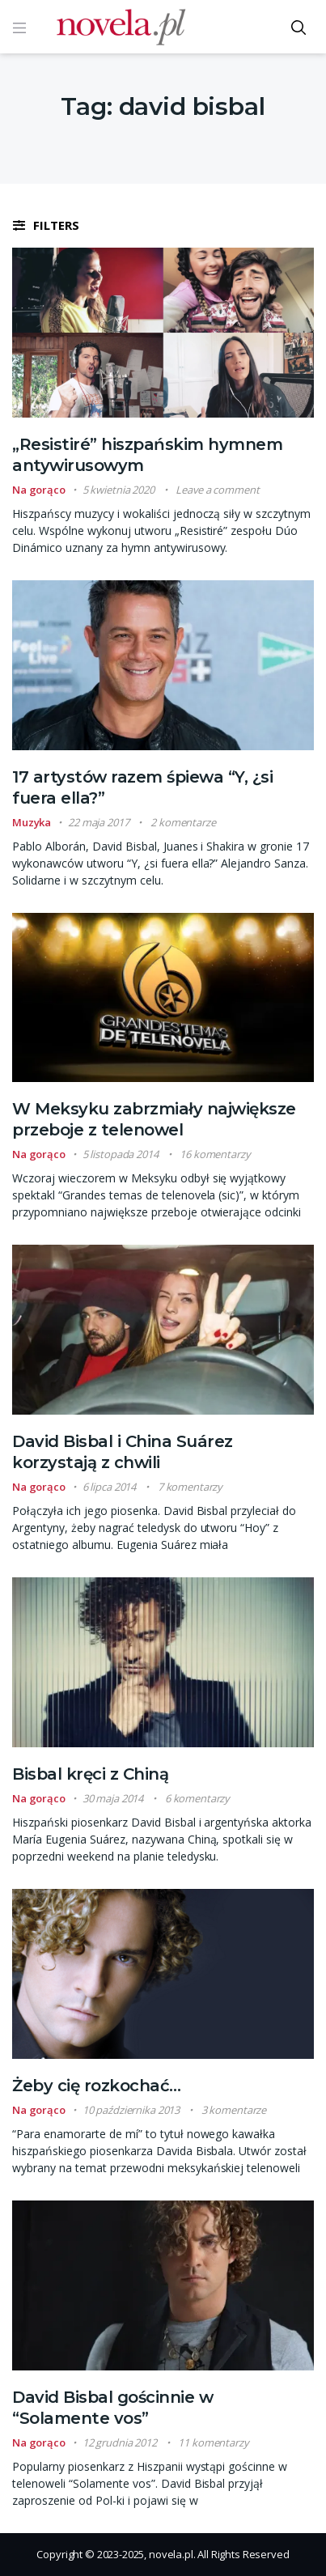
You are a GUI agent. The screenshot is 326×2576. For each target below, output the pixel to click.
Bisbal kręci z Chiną (90, 1774)
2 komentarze (182, 822)
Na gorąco (39, 489)
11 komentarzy (213, 2442)
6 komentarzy (197, 1798)
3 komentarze (233, 2110)
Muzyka (31, 822)
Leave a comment (217, 489)
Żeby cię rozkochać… (96, 2085)
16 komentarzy (215, 1154)
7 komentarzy (190, 1486)
